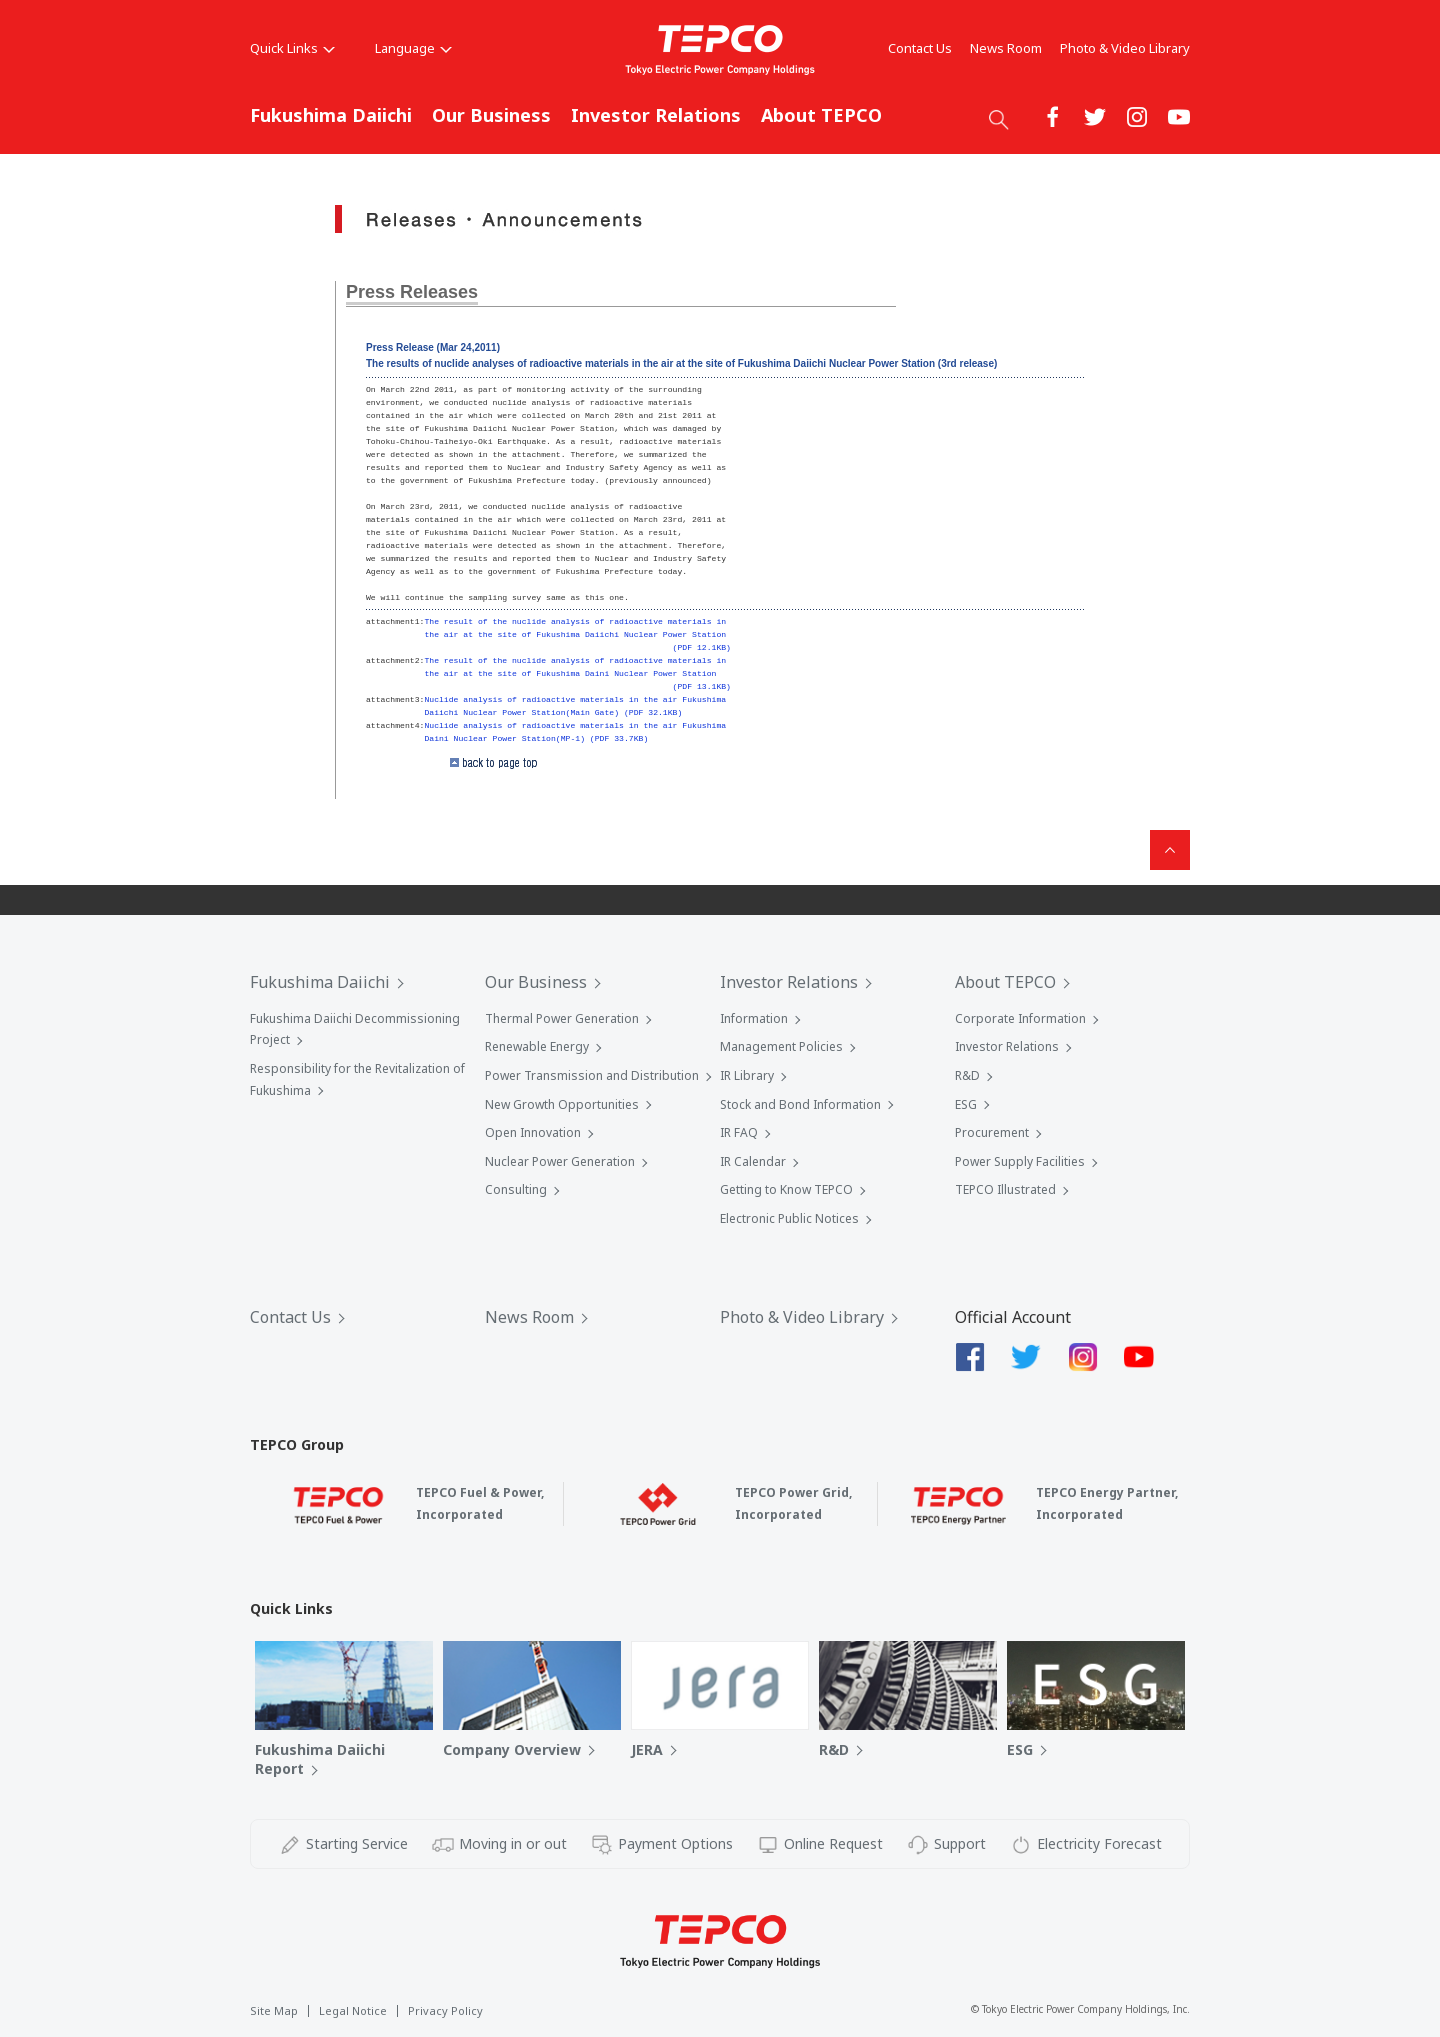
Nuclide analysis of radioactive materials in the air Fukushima (575, 699)
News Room (1006, 48)
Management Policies (781, 1046)
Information (754, 1018)
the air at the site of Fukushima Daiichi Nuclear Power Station (575, 634)
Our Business (491, 115)
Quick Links (292, 48)
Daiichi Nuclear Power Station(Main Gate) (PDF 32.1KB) (553, 712)
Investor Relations (656, 115)
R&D (967, 1075)
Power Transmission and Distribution (592, 1075)
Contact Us (920, 48)
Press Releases (412, 292)
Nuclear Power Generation (560, 1161)
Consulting (516, 1189)
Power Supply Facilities (1020, 1161)
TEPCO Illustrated (1005, 1189)
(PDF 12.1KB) (702, 647)
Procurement (992, 1132)
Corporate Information (1020, 1018)
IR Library (747, 1075)
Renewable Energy (537, 1046)
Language (413, 48)
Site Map (274, 2010)
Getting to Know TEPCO (786, 1189)
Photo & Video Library (1125, 48)
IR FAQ (739, 1132)
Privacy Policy (445, 2010)
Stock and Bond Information (800, 1104)
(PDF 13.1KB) (702, 686)
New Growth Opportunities (562, 1104)
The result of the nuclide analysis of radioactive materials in (575, 621)
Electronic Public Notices (789, 1218)
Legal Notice (353, 2010)
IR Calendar (753, 1161)
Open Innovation (533, 1132)
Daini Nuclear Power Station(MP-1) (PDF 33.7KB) (536, 738)
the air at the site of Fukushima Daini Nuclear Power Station (570, 673)
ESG (966, 1104)
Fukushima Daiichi (331, 115)
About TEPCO (821, 115)
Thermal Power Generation (562, 1018)
